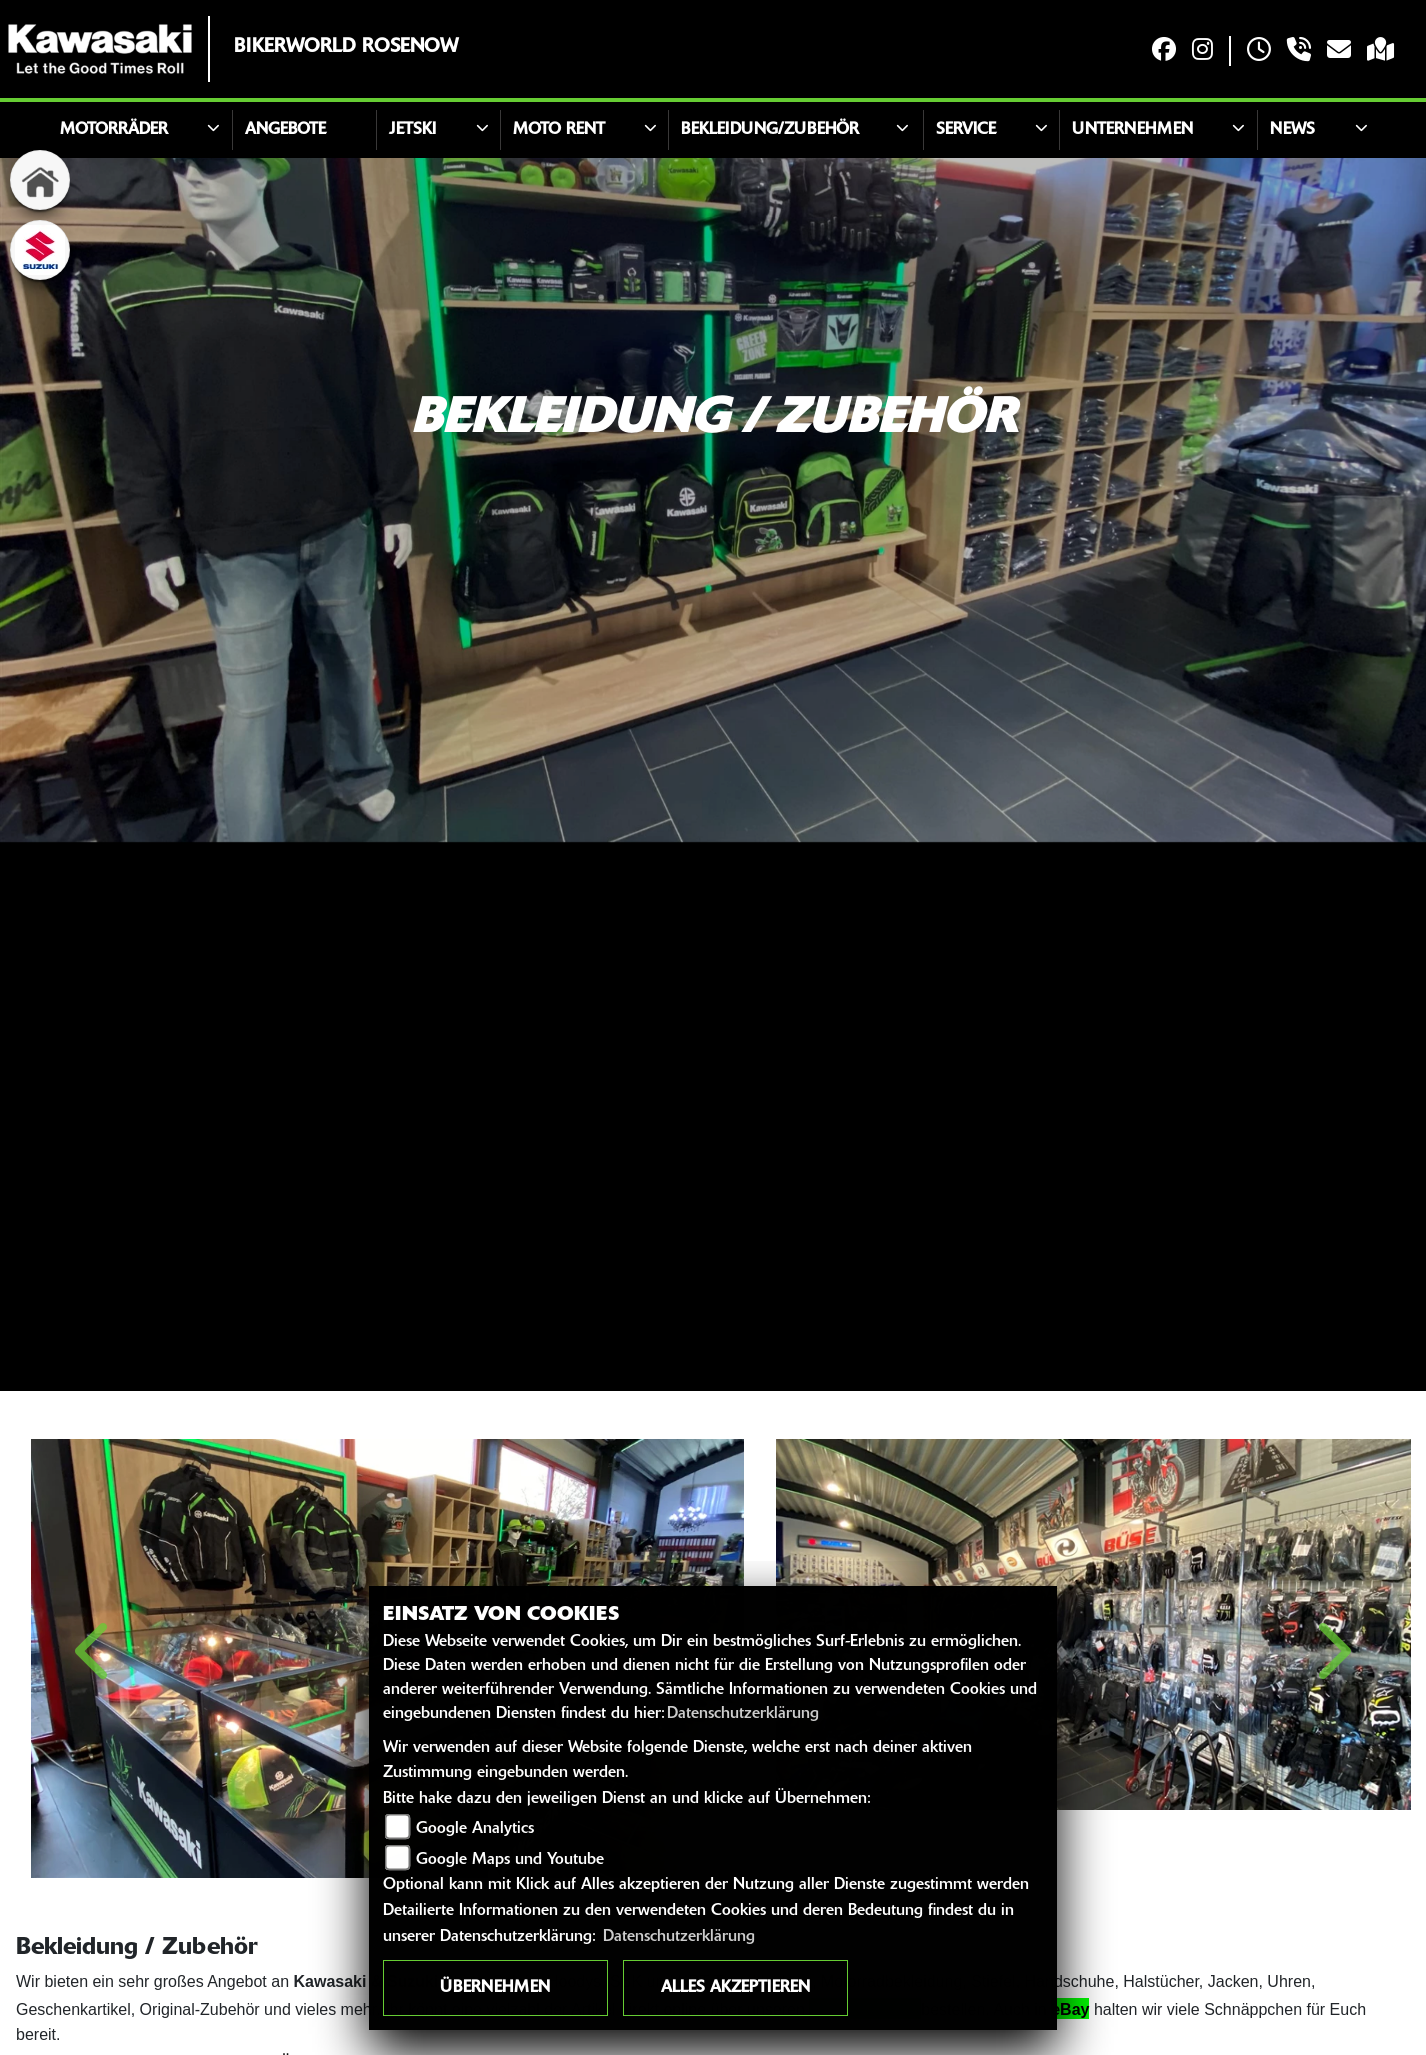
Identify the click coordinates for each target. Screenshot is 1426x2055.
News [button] (1292, 130)
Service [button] (966, 130)
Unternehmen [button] (1132, 130)
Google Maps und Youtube (510, 1860)
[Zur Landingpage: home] (40, 180)
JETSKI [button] (412, 130)
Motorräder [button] (114, 130)
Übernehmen (495, 1988)
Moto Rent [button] (559, 130)
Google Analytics (475, 1829)
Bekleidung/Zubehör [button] (770, 130)
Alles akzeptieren (735, 1988)
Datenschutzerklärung (743, 1714)
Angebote (285, 130)
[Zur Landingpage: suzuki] (40, 250)
